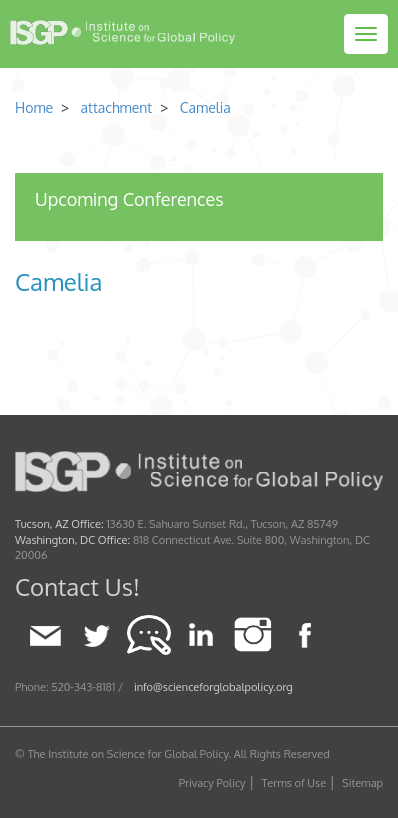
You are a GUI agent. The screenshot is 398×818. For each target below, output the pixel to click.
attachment (114, 107)
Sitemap (362, 783)
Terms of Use (294, 783)
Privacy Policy (212, 783)
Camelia (205, 107)
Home (34, 107)
